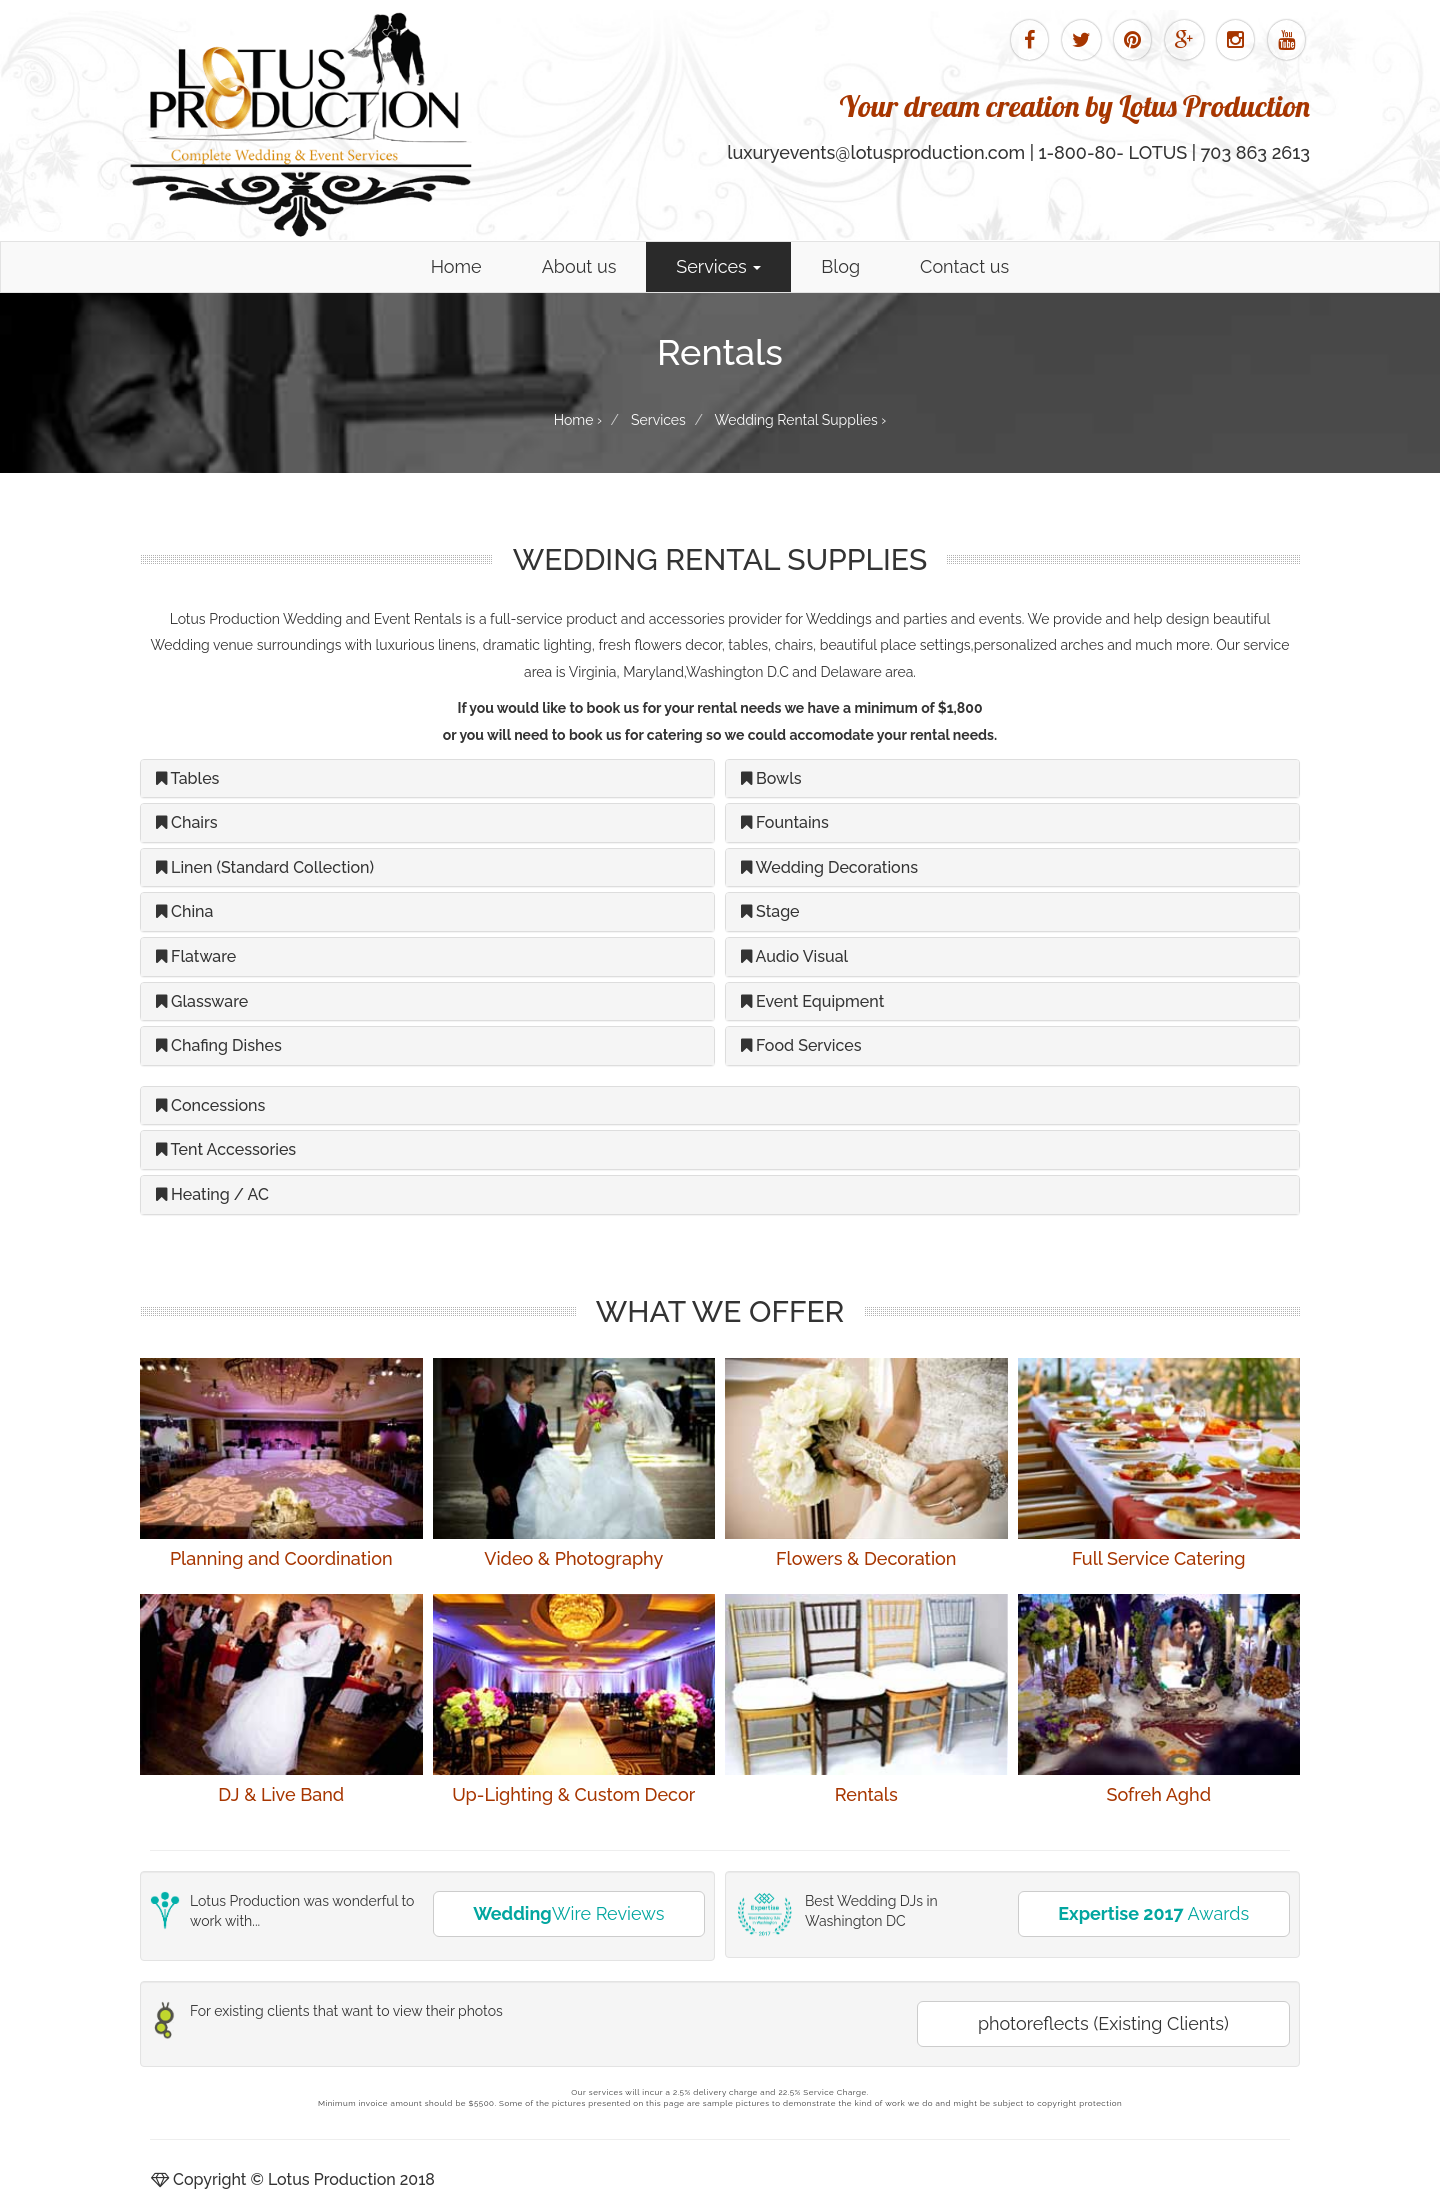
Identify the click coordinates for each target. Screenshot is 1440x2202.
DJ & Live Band (281, 1794)
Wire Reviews (568, 1913)
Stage (770, 911)
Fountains (785, 822)
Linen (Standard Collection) (265, 867)
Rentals (866, 1794)
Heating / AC (212, 1194)
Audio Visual (794, 956)
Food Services (801, 1045)
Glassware (202, 1001)
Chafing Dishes (219, 1045)
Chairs (187, 822)
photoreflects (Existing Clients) (1103, 2023)
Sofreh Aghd (1159, 1794)
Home (456, 266)
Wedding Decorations (829, 867)
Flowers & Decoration (866, 1558)
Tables (187, 778)
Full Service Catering (1159, 1558)
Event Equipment (812, 1001)
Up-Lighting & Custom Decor (573, 1794)
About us (579, 266)
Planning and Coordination (281, 1558)
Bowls (771, 778)
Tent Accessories (226, 1149)
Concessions (210, 1105)
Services (718, 266)
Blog (840, 266)
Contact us (964, 266)
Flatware (196, 956)
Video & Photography (573, 1558)
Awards (1153, 1913)
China (184, 911)
